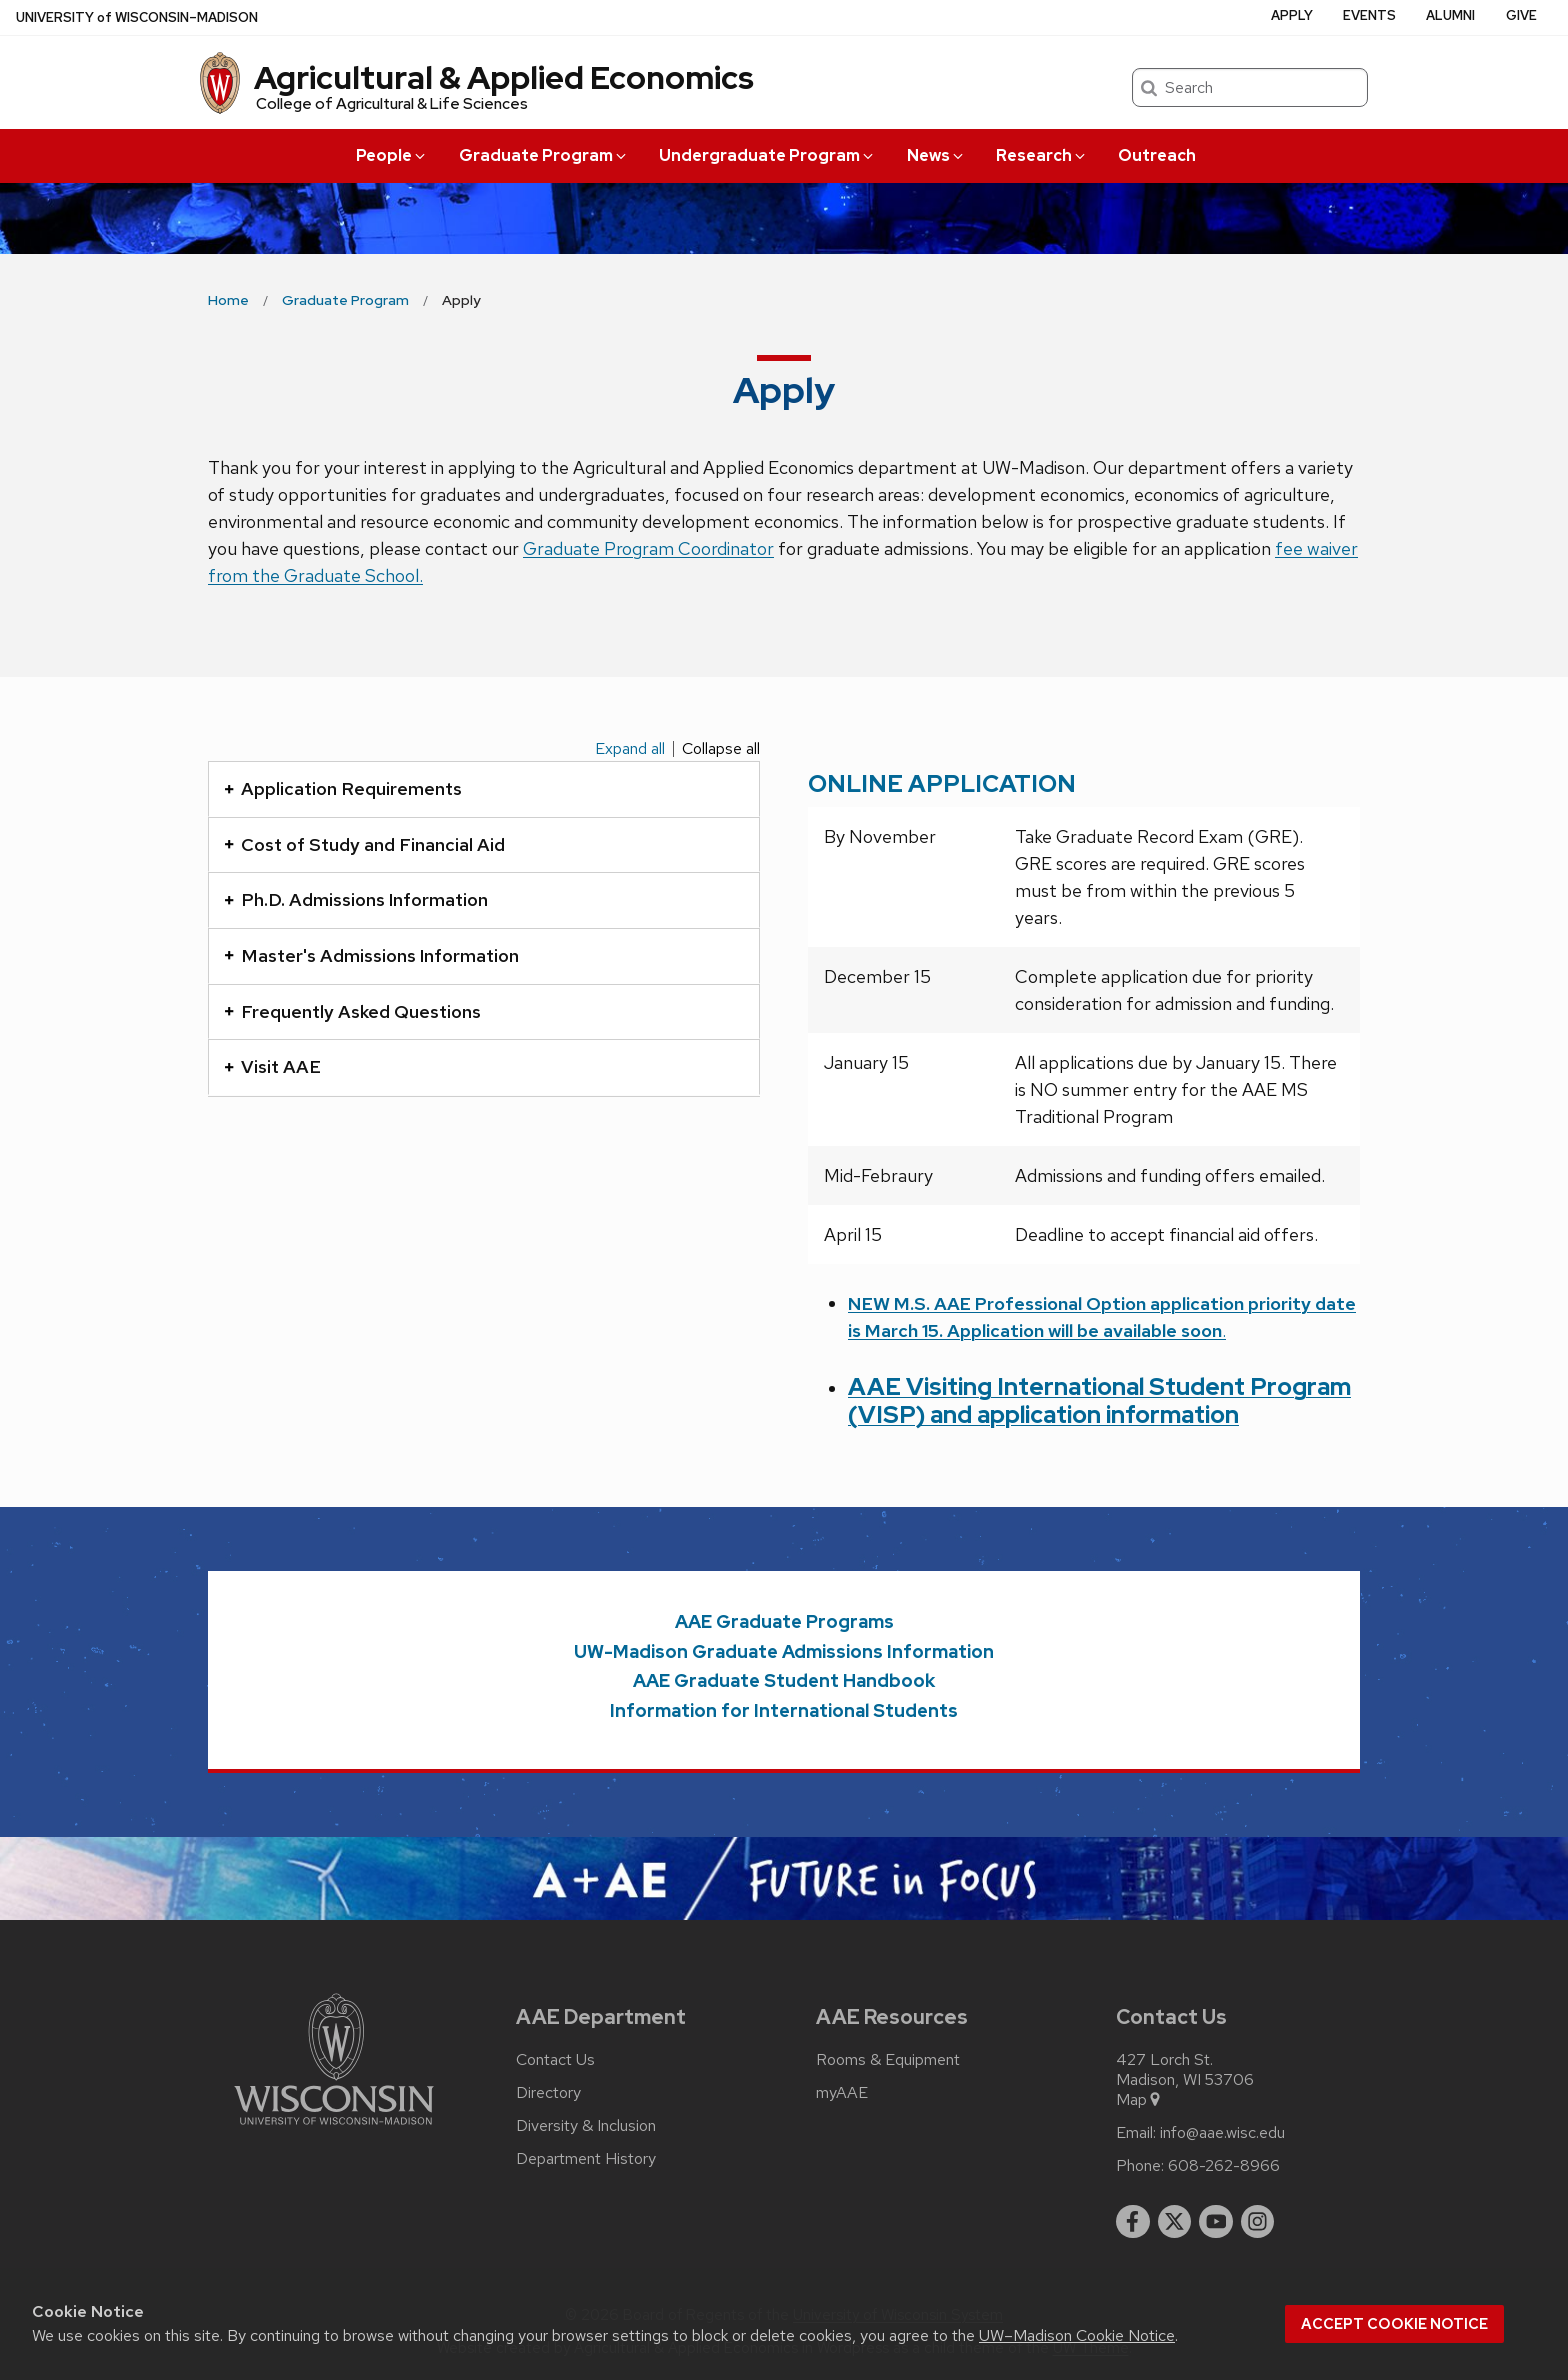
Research (1042, 155)
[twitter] (1175, 2222)
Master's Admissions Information (371, 955)
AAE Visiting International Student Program (1099, 1386)
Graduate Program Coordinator (648, 548)
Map (1139, 2100)
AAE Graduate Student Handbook (784, 1680)
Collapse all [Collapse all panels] (721, 749)
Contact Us (555, 2060)
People (392, 155)
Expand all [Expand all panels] (630, 749)
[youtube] (1216, 2222)
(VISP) (889, 1414)
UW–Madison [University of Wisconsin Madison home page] (137, 17)
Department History (586, 2159)
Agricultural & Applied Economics (504, 77)
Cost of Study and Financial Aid (364, 844)
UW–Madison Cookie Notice (1077, 2335)
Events (1369, 15)
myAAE (842, 2093)
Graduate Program (544, 155)
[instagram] (1258, 2222)
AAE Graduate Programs (784, 1621)
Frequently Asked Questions (352, 1011)
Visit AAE (272, 1066)
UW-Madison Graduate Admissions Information (784, 1651)
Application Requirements (343, 788)
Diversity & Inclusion (586, 2126)
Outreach (1157, 155)
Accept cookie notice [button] (1394, 2324)
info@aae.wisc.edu (1222, 2133)
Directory (548, 2093)
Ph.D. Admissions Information (356, 899)
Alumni (1450, 15)
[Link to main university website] (334, 2128)
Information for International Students (784, 1710)
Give (1521, 15)
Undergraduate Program (767, 155)
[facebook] (1133, 2222)
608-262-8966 (1224, 2166)
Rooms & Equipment (888, 2060)
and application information (1084, 1414)
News (936, 155)
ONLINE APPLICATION (942, 783)
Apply (1292, 15)
